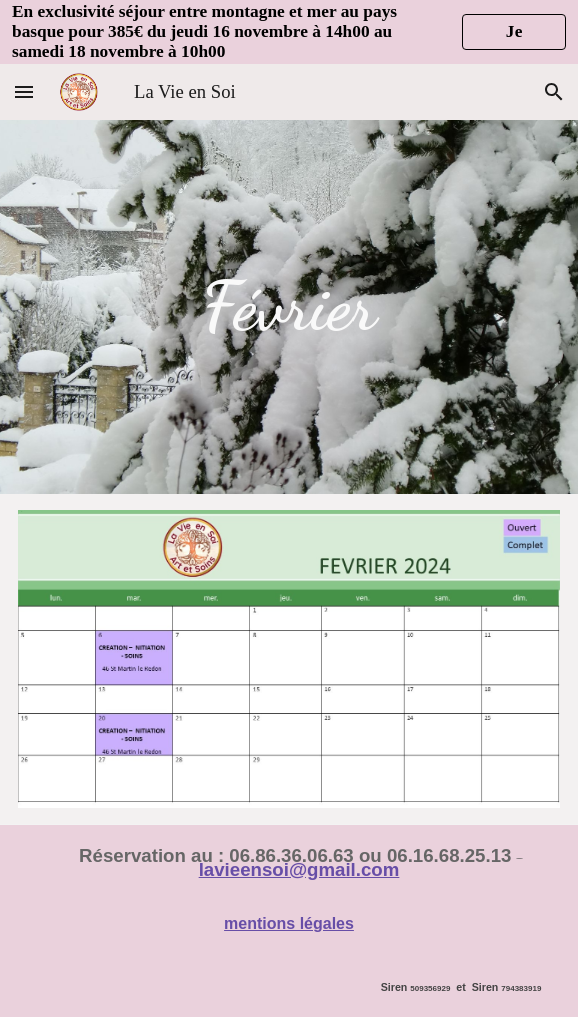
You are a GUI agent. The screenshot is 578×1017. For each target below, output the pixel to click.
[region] (289, 32)
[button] (24, 91)
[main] (289, 307)
